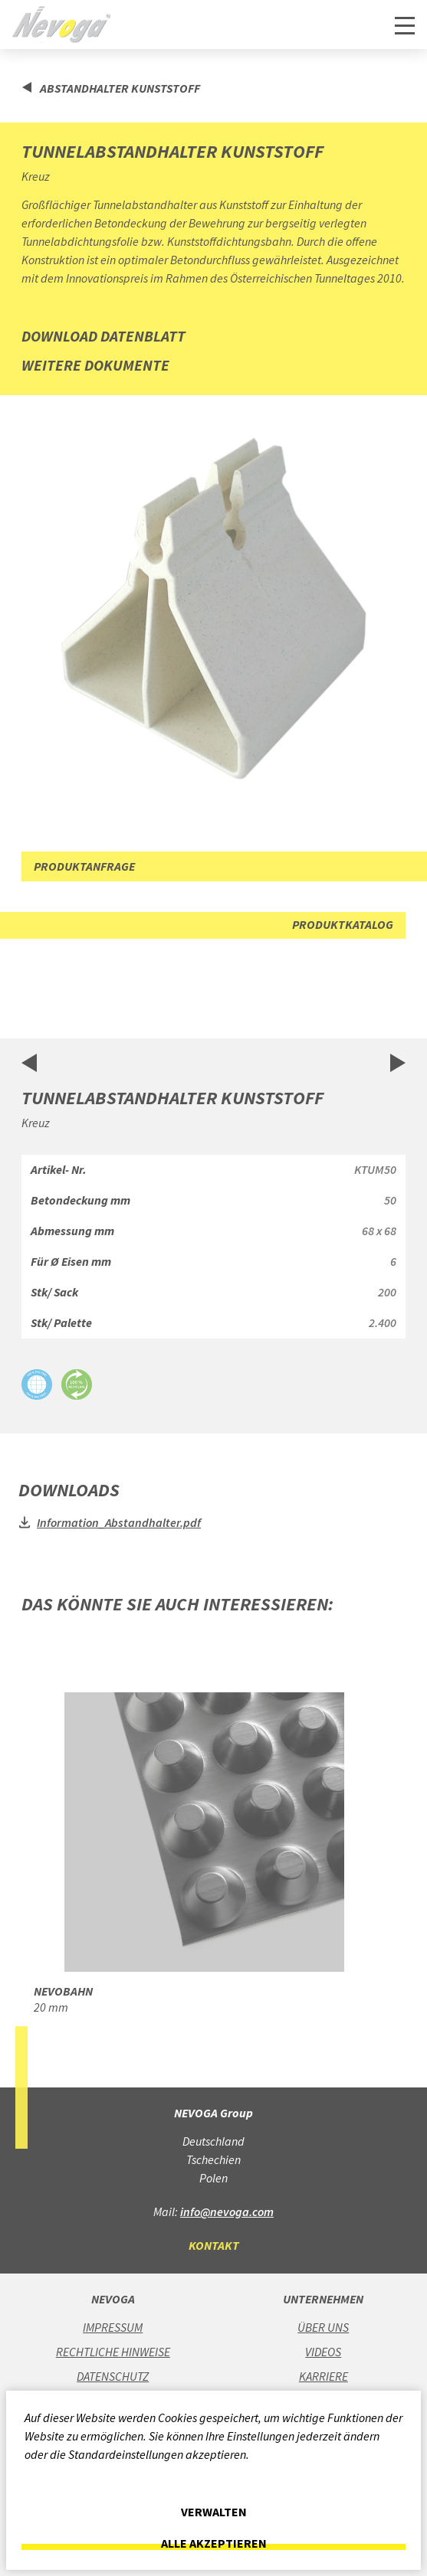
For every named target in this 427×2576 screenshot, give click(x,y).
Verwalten (214, 2512)
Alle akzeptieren (214, 2543)
